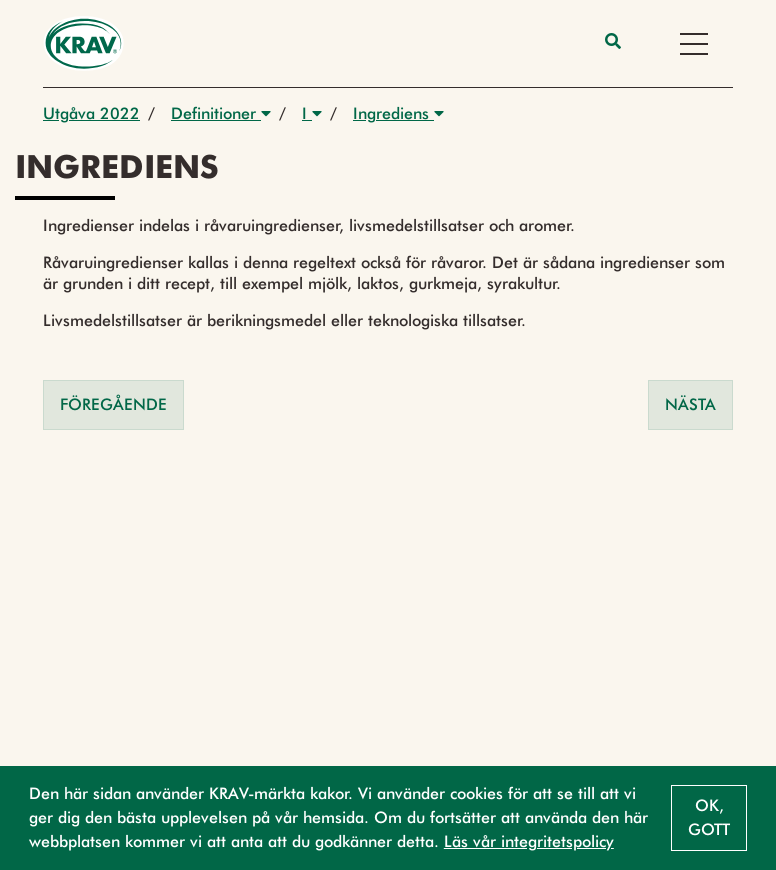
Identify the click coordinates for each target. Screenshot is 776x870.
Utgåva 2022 (91, 113)
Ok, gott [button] (709, 817)
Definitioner (221, 113)
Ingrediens (398, 113)
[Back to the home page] (83, 43)
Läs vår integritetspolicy (529, 841)
